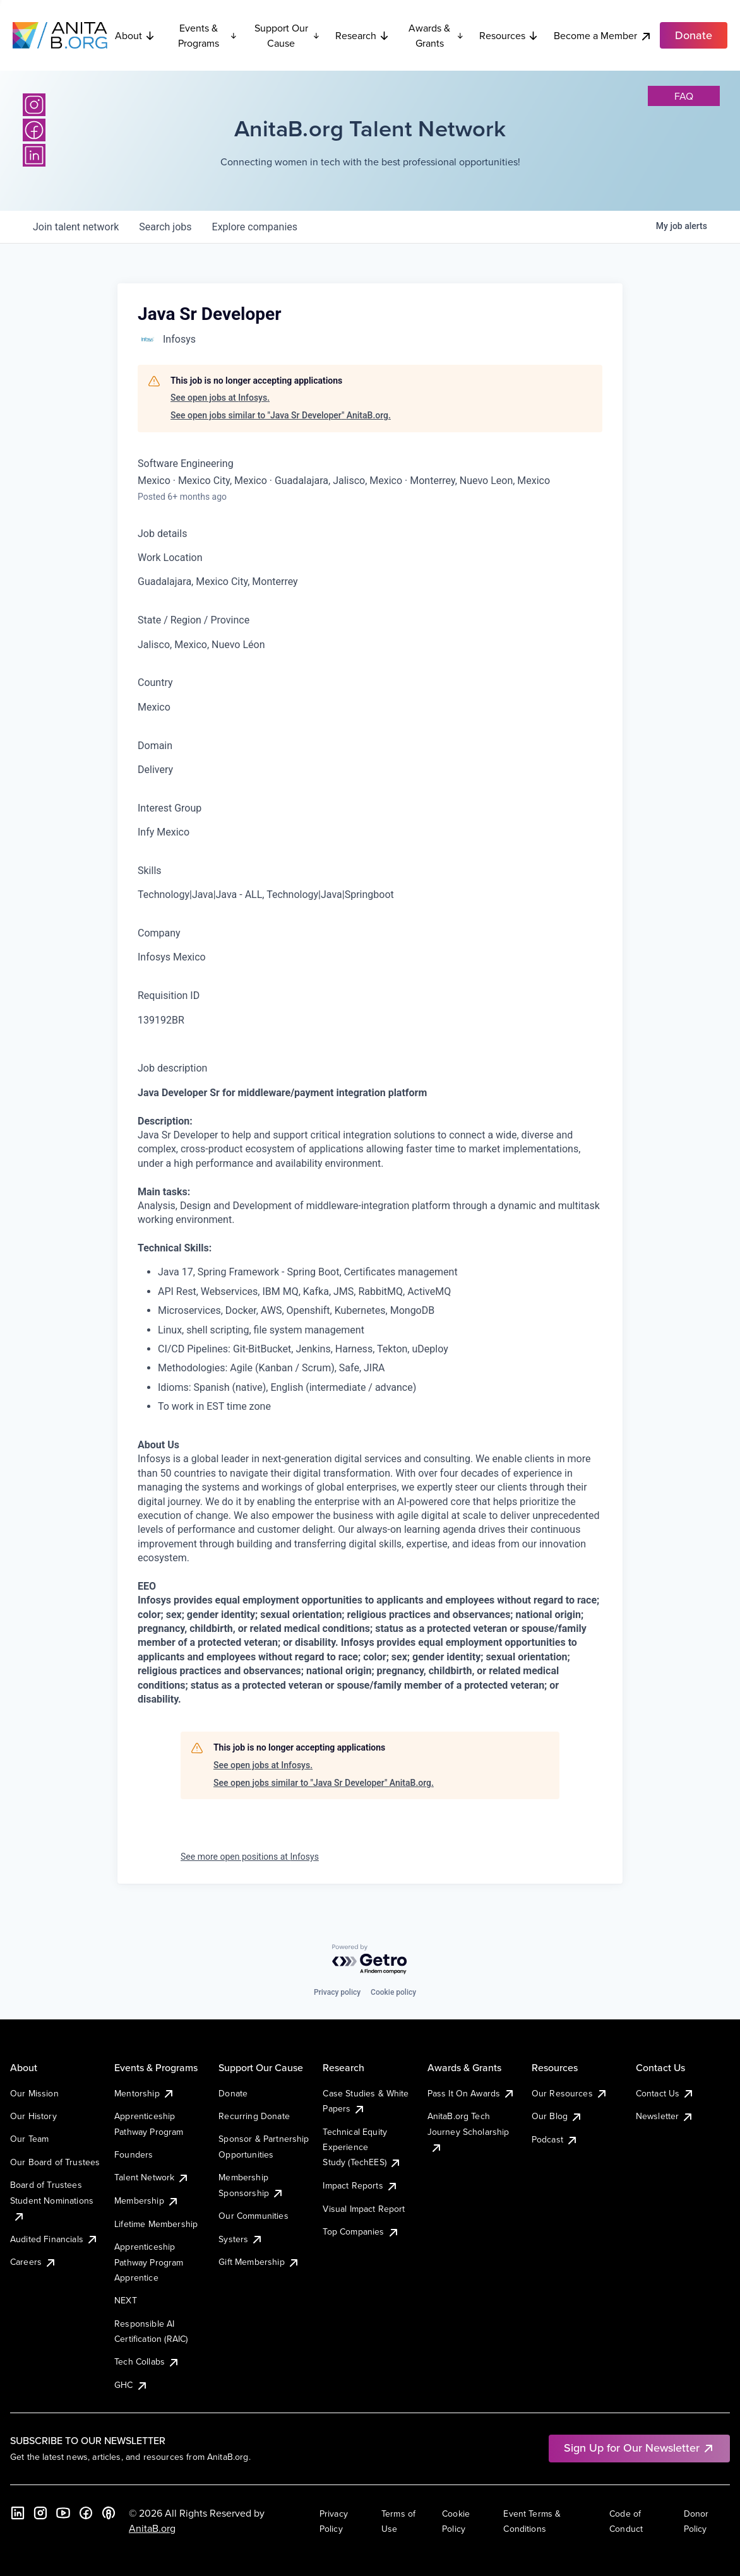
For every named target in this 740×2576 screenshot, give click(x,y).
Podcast (555, 2139)
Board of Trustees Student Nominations (51, 2200)
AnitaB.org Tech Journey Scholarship (468, 2131)
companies (254, 227)
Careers (33, 2261)
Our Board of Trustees (55, 2162)
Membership (146, 2200)
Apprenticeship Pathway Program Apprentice (148, 2262)
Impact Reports (360, 2185)
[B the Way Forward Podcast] (108, 2512)
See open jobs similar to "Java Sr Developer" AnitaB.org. (280, 415)
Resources (509, 35)
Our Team (29, 2138)
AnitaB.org (152, 2528)
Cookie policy (393, 1992)
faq (683, 96)
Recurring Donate (254, 2116)
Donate (233, 2093)
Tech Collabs (147, 2361)
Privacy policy (337, 1992)
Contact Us (665, 2093)
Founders (133, 2154)
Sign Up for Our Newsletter (639, 2447)
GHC (131, 2384)
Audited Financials (54, 2239)
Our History (33, 2116)
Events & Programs (207, 35)
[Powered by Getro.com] (370, 1959)
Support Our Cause (287, 35)
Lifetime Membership (156, 2224)
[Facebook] (34, 130)
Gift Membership (258, 2261)
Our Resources (570, 2093)
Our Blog (557, 2116)
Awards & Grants (436, 35)
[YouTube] (63, 2512)
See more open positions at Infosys (250, 1857)
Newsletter (665, 2116)
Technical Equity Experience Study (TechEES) (362, 2147)
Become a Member (603, 35)
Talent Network (151, 2177)
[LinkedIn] (34, 155)
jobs (165, 227)
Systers (240, 2239)
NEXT (125, 2300)
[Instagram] (34, 104)
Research (362, 35)
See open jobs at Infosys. (220, 398)
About (135, 35)
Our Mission (34, 2093)
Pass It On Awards (471, 2093)
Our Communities (253, 2215)
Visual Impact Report (364, 2208)
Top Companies (361, 2231)
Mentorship (144, 2093)
